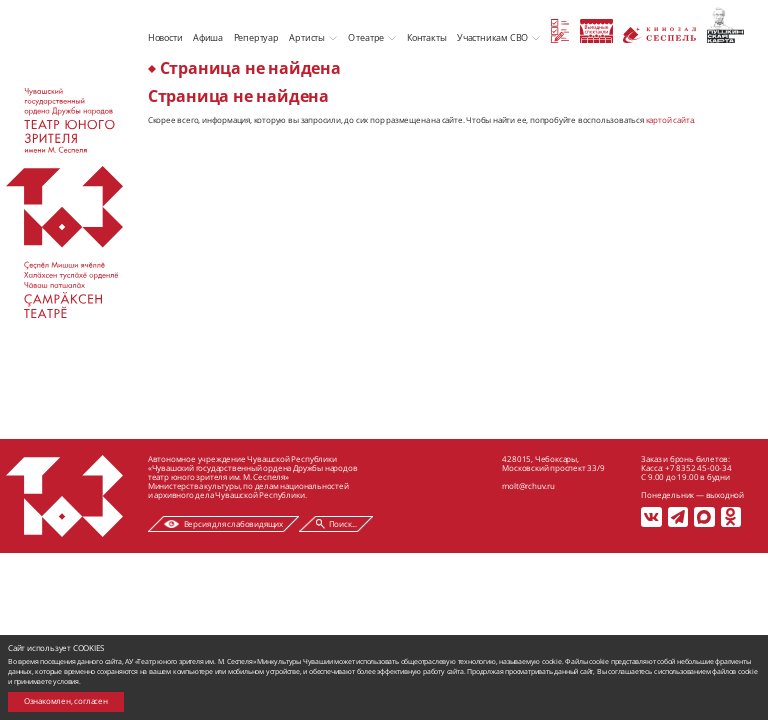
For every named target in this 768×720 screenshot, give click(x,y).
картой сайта (670, 120)
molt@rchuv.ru (528, 485)
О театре (366, 37)
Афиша (208, 37)
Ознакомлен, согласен (66, 701)
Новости (165, 37)
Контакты (426, 37)
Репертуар (256, 37)
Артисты (307, 37)
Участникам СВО (492, 37)
